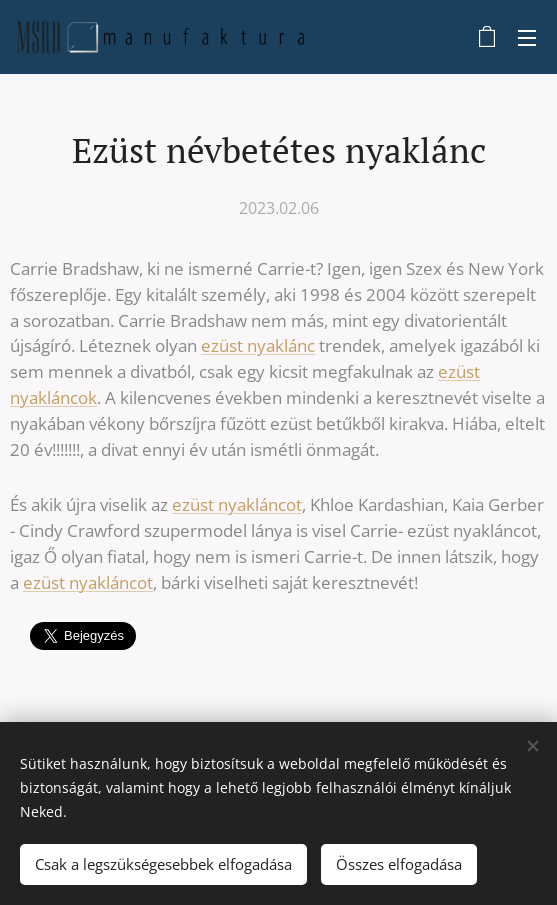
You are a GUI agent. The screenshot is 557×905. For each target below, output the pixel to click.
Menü (527, 38)
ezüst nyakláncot (237, 504)
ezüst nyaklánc (258, 345)
